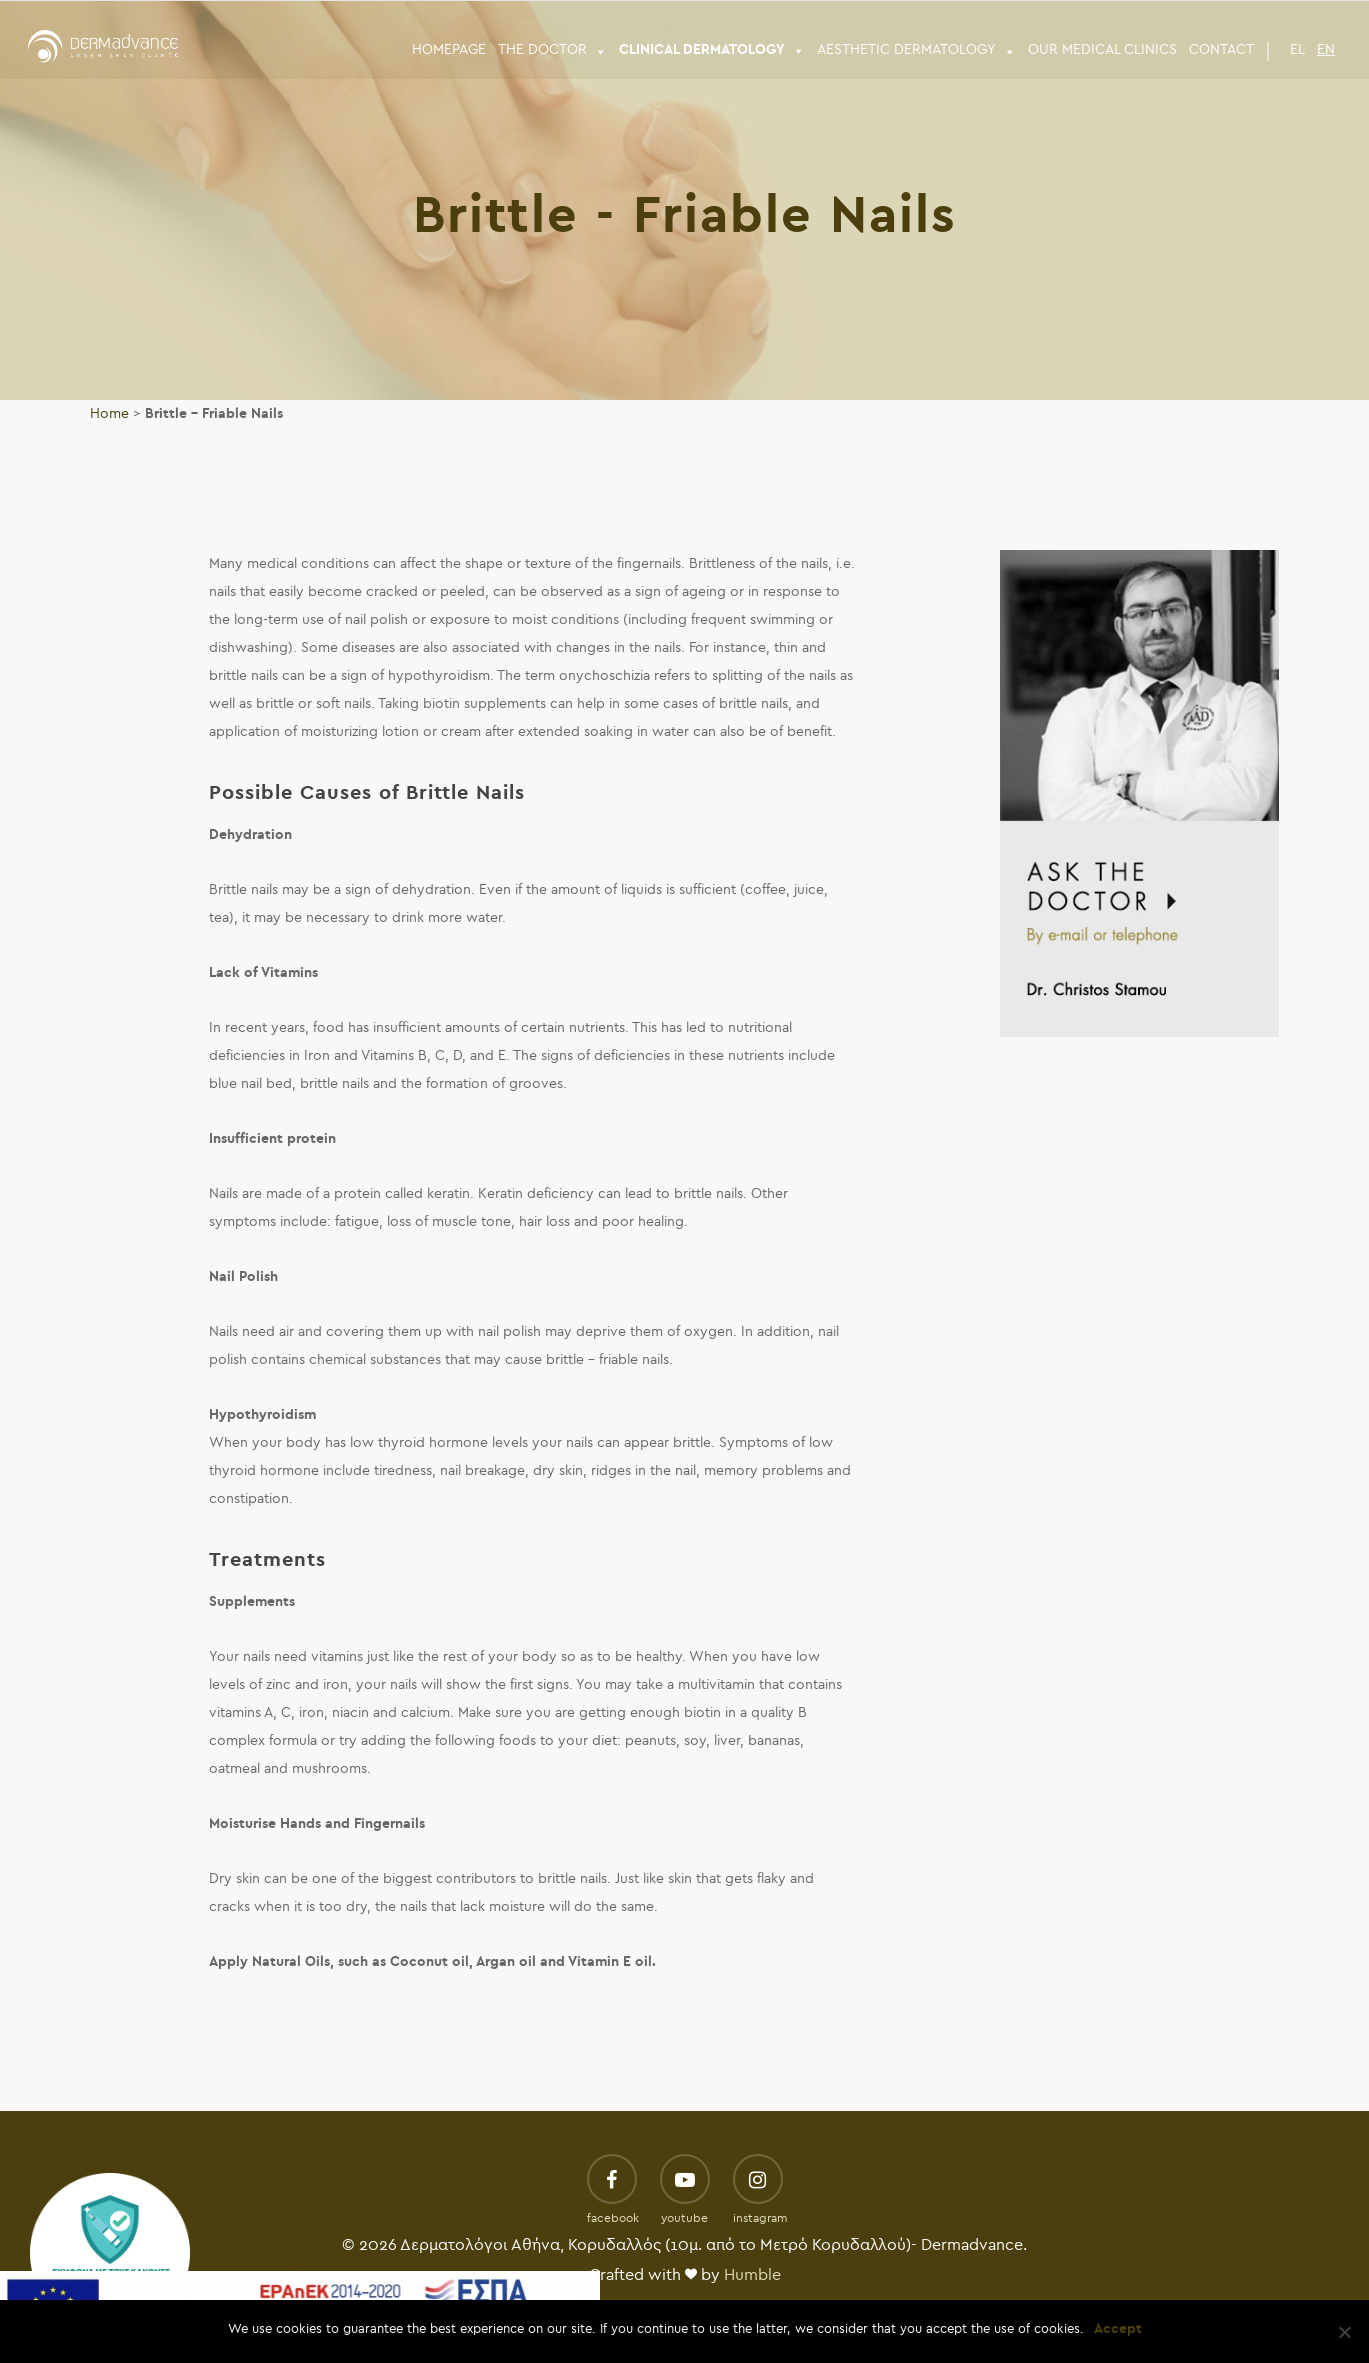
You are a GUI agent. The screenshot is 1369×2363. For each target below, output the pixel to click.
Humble (752, 2275)
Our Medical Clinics (1102, 49)
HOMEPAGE (449, 49)
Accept (1118, 2328)
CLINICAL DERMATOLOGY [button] (712, 50)
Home (109, 413)
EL (1297, 49)
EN (1326, 49)
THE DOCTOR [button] (552, 50)
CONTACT (1221, 49)
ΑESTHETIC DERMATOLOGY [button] (916, 50)
